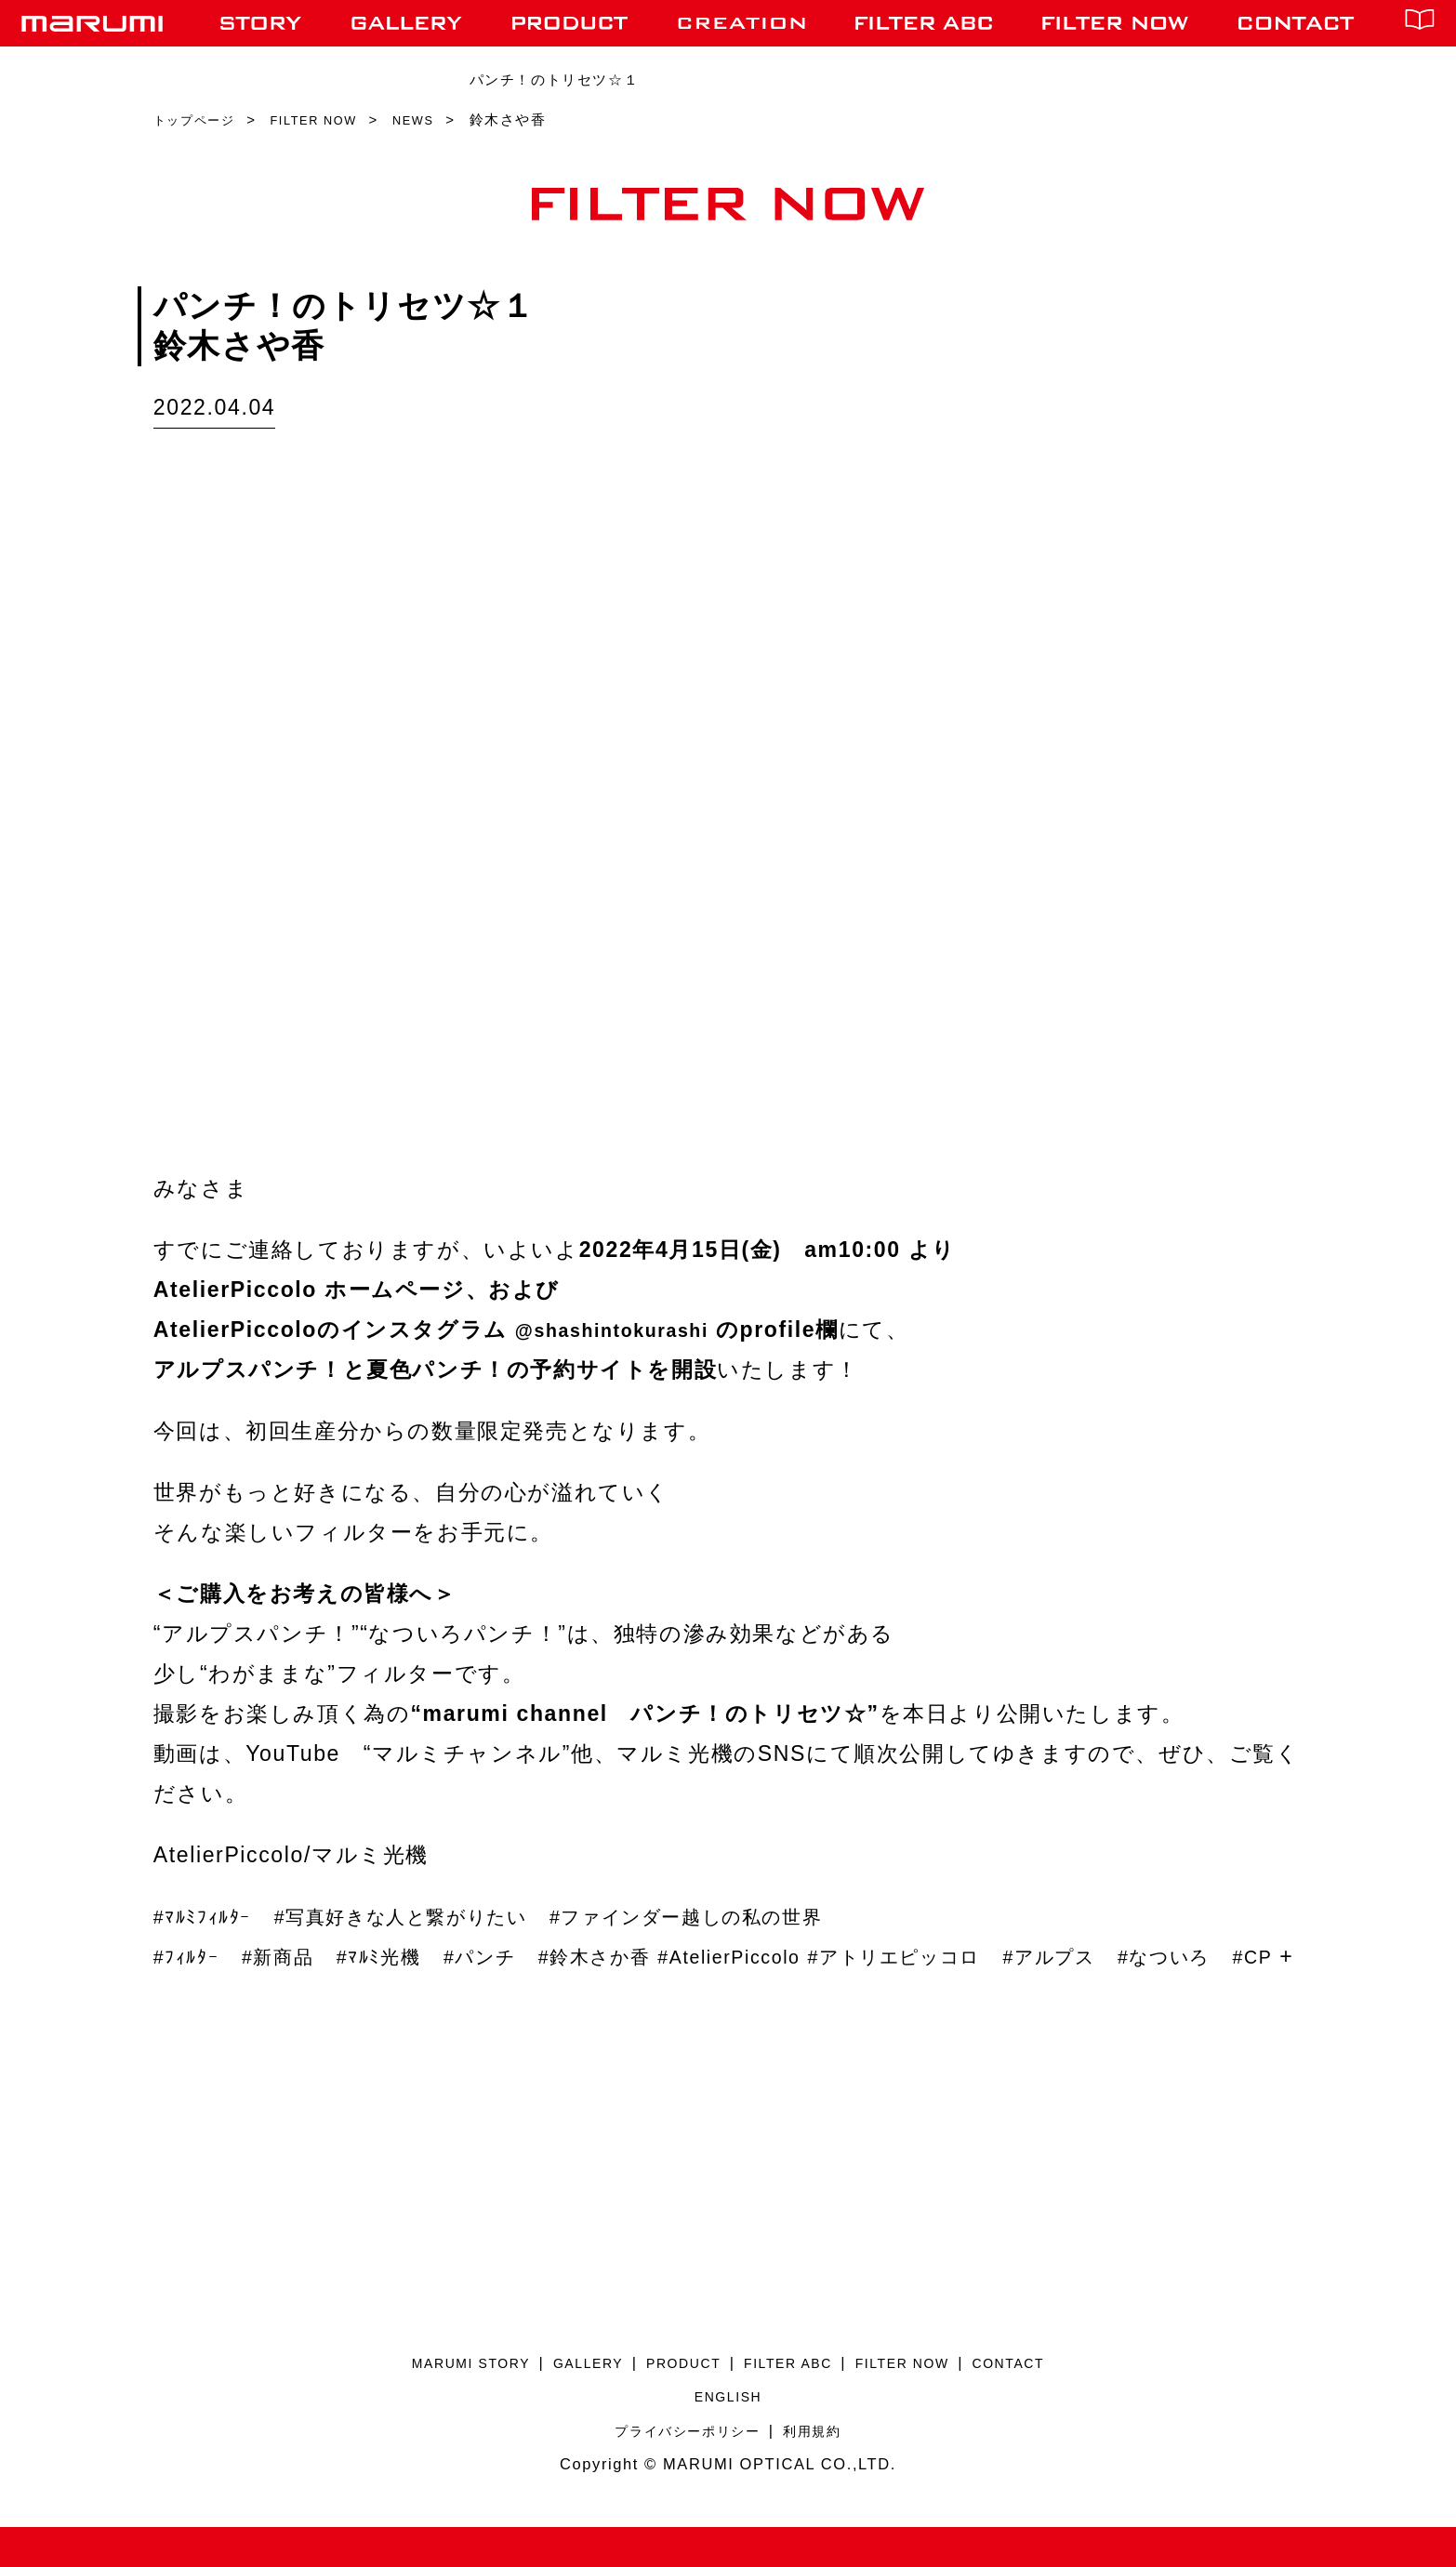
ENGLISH (728, 2436)
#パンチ (520, 1956)
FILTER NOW (923, 2402)
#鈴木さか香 (650, 1956)
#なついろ (207, 1996)
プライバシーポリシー (683, 2470)
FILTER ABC (795, 2402)
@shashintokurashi (627, 1329)
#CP (308, 1996)
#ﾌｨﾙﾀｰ (191, 1956)
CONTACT (1042, 2402)
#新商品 (294, 1956)
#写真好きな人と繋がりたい (438, 1916)
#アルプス (1174, 1956)
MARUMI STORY (441, 2402)
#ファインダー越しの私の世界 (767, 1916)
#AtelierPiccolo (804, 1956)
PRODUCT (679, 2402)
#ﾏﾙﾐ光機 (406, 1956)
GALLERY (572, 2402)
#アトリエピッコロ (996, 1956)
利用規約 (821, 2470)
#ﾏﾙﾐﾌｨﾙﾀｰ (210, 1916)
